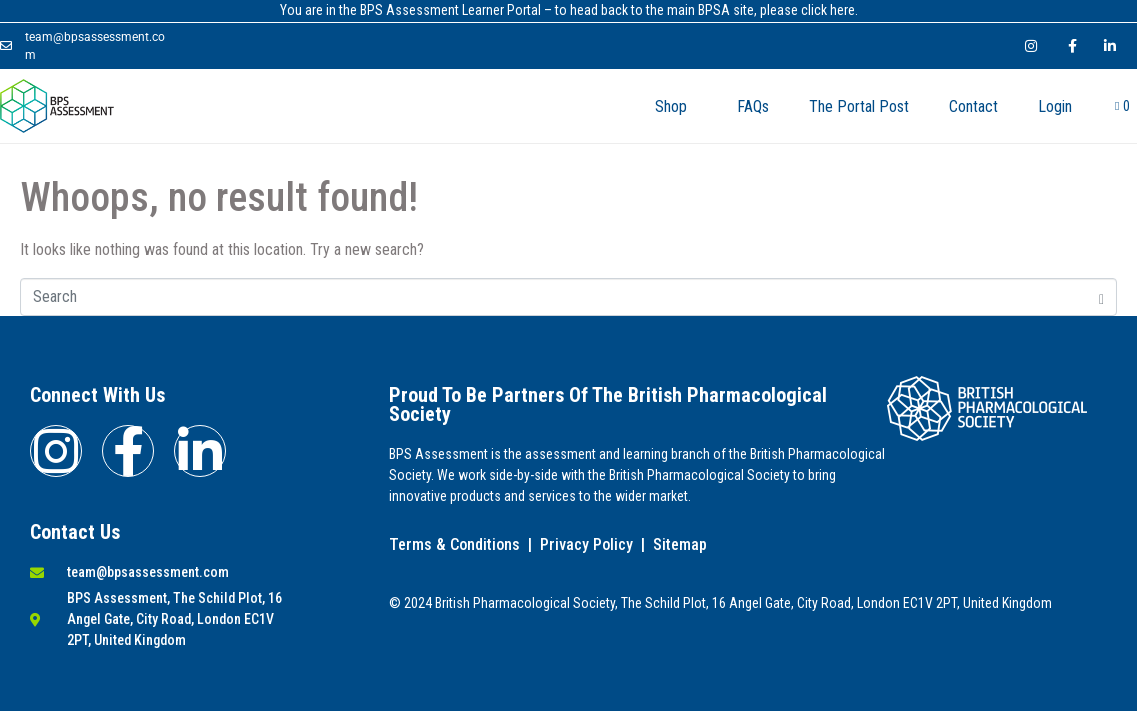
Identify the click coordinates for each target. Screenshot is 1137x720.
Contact (973, 106)
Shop (671, 106)
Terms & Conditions (454, 544)
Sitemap (680, 544)
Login (1055, 106)
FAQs (753, 106)
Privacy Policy (586, 544)
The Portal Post (859, 106)
